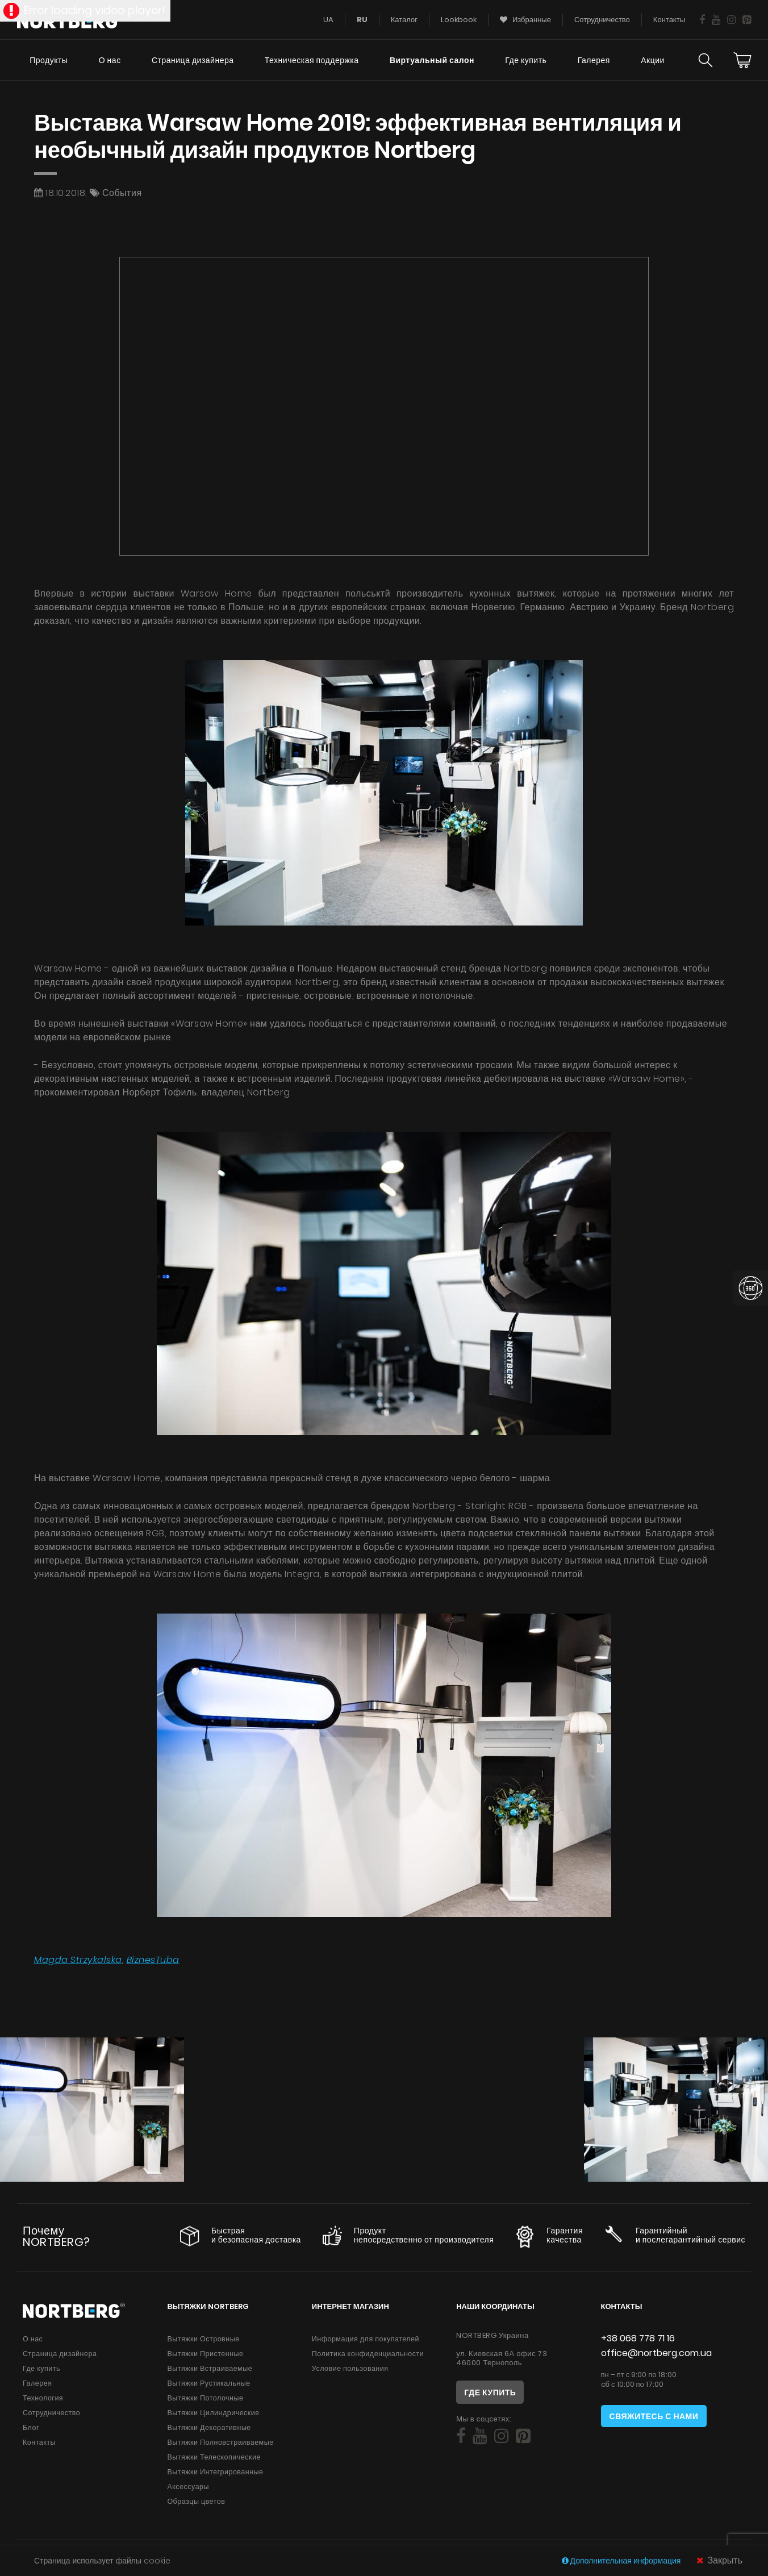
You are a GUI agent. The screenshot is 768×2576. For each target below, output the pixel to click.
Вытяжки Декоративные (209, 2427)
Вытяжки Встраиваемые (209, 2368)
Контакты (39, 2442)
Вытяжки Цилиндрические (213, 2412)
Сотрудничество (51, 2412)
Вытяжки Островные (203, 2339)
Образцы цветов (196, 2501)
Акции (653, 60)
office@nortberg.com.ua (656, 2353)
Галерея (594, 60)
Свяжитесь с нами (654, 2416)
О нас (110, 60)
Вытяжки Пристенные (205, 2353)
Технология (43, 2398)
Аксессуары (188, 2486)
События (122, 192)
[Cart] (742, 60)
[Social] (461, 2436)
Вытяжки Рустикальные (208, 2383)
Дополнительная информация (622, 2560)
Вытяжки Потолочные (205, 2398)
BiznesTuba (153, 1959)
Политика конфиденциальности (368, 2353)
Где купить (525, 60)
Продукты (49, 60)
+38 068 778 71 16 (638, 2338)
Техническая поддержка (312, 60)
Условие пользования (350, 2368)
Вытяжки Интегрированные (215, 2472)
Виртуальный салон (432, 60)
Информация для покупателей (365, 2339)
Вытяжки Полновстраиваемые (220, 2442)
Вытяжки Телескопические (214, 2457)
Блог (31, 2427)
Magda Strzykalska (78, 1959)
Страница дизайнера (193, 60)
